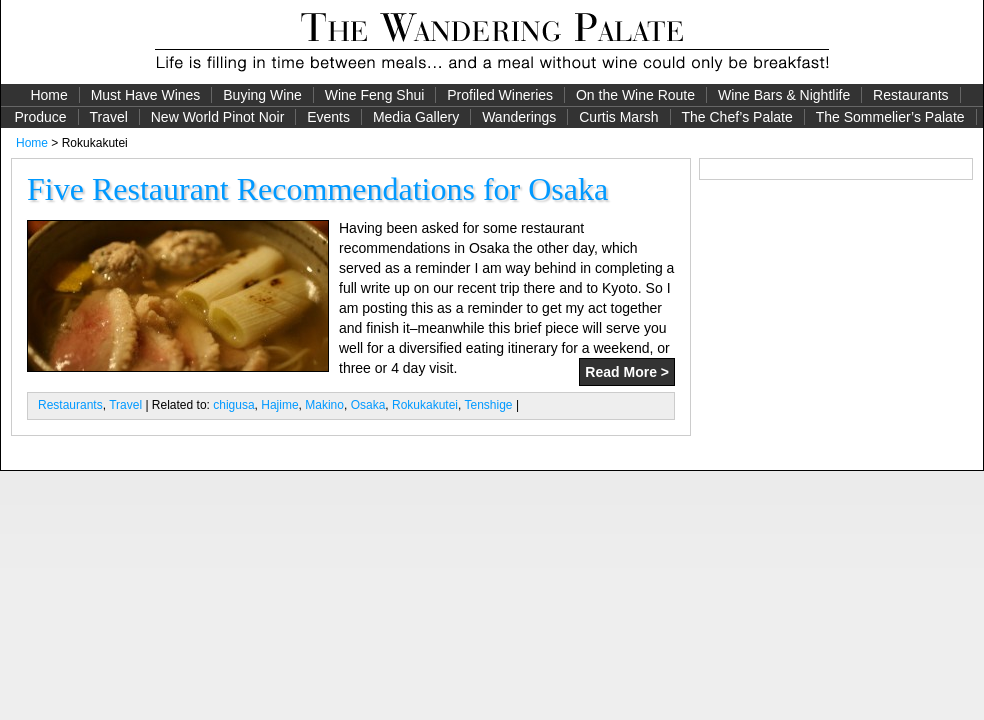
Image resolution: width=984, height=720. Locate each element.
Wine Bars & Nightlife (784, 95)
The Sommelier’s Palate (890, 117)
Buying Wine (262, 95)
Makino (324, 405)
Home (48, 95)
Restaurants (910, 95)
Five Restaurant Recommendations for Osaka (317, 189)
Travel (108, 117)
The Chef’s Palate (737, 117)
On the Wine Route (635, 95)
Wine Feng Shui (375, 95)
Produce (40, 117)
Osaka (368, 405)
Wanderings (519, 117)
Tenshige (489, 405)
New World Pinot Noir (218, 117)
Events (328, 117)
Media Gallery (416, 117)
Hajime (279, 405)
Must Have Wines (146, 95)
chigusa (233, 405)
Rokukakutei (425, 405)
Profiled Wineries (500, 95)
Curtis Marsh (618, 117)
